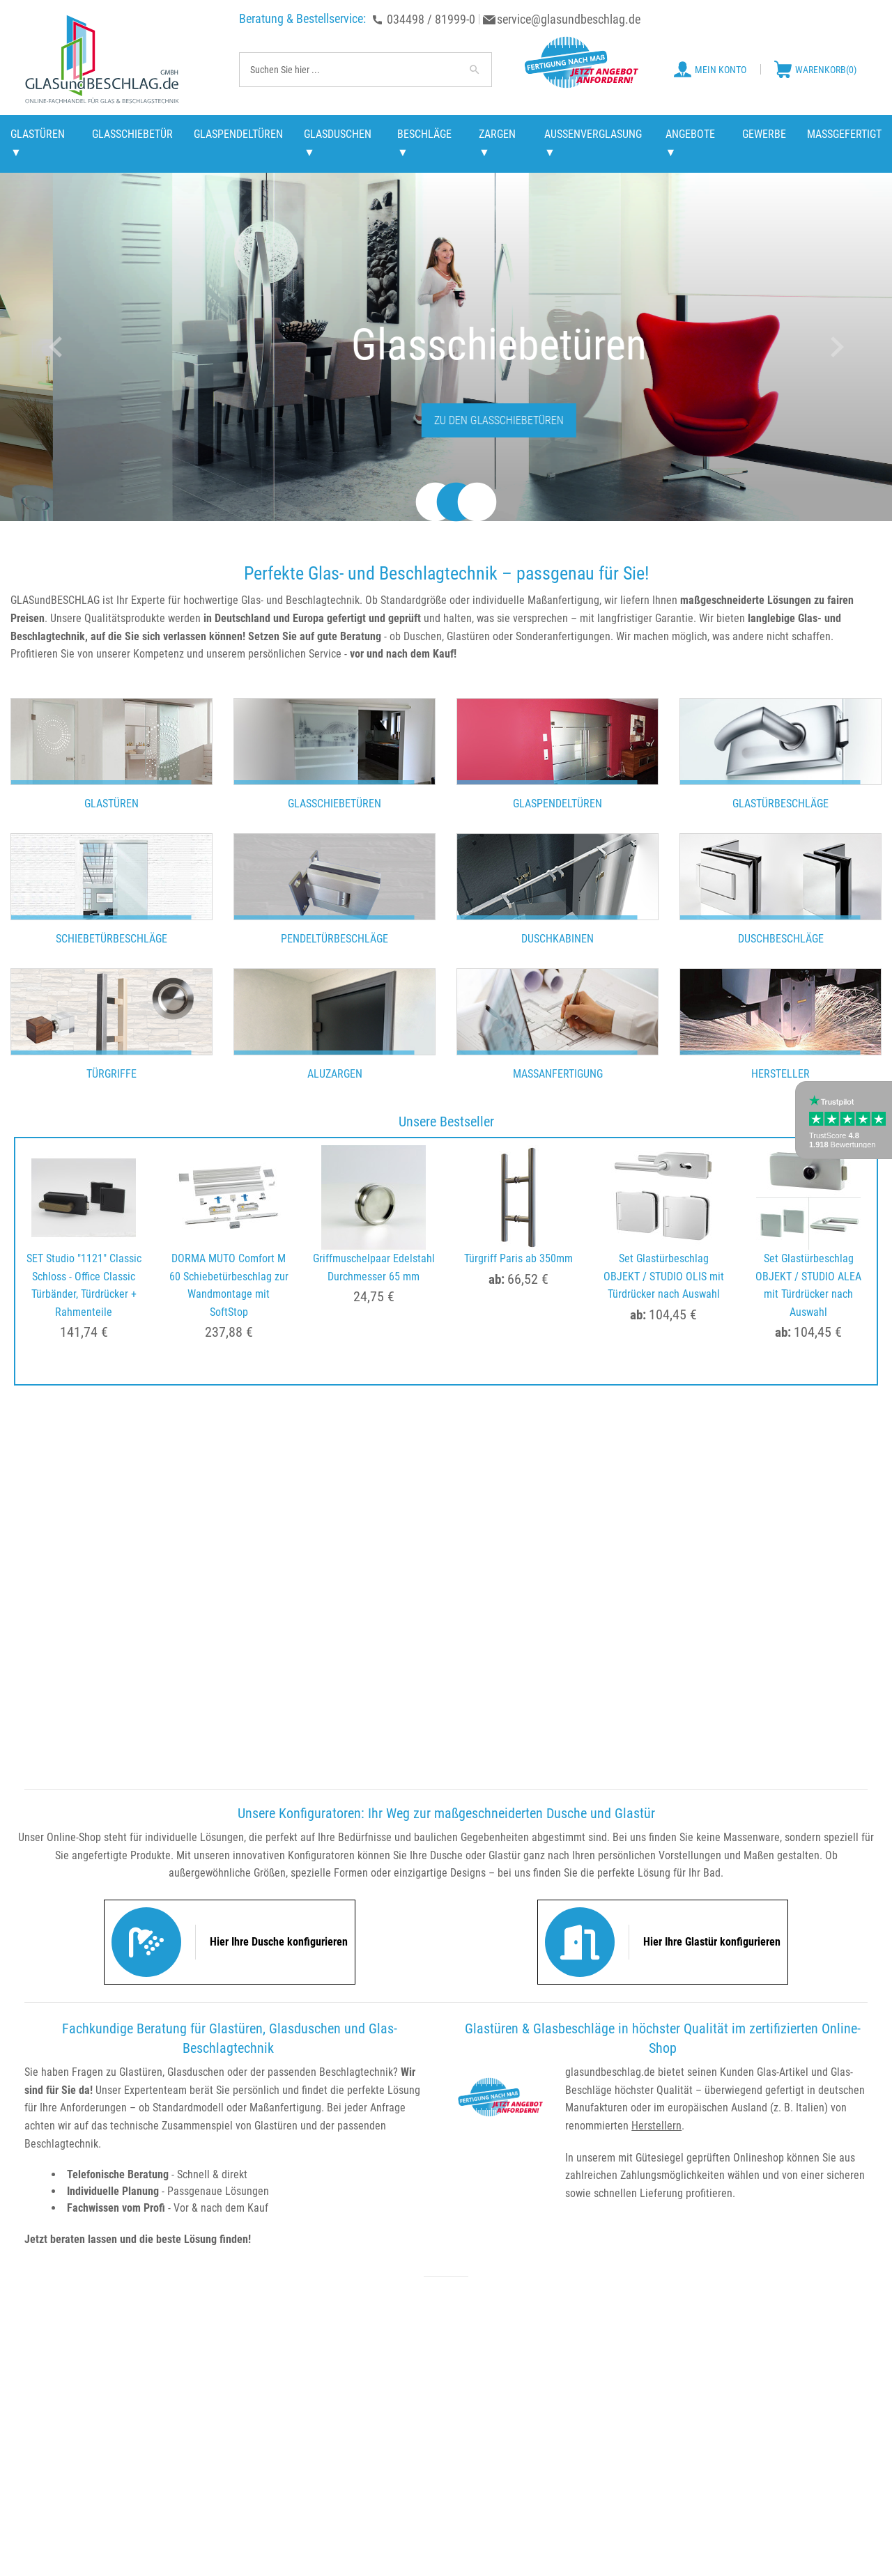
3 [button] (467, 504)
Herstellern (656, 2125)
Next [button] (836, 346)
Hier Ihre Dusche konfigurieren (279, 1941)
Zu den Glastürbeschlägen (446, 420)
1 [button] (425, 504)
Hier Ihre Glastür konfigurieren (711, 1941)
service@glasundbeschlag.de (568, 19)
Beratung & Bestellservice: (302, 18)
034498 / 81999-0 (431, 19)
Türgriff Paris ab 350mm (518, 1258)
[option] (446, 347)
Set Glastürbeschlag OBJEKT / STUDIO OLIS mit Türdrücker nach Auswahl (663, 1276)
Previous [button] (55, 346)
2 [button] (446, 504)
